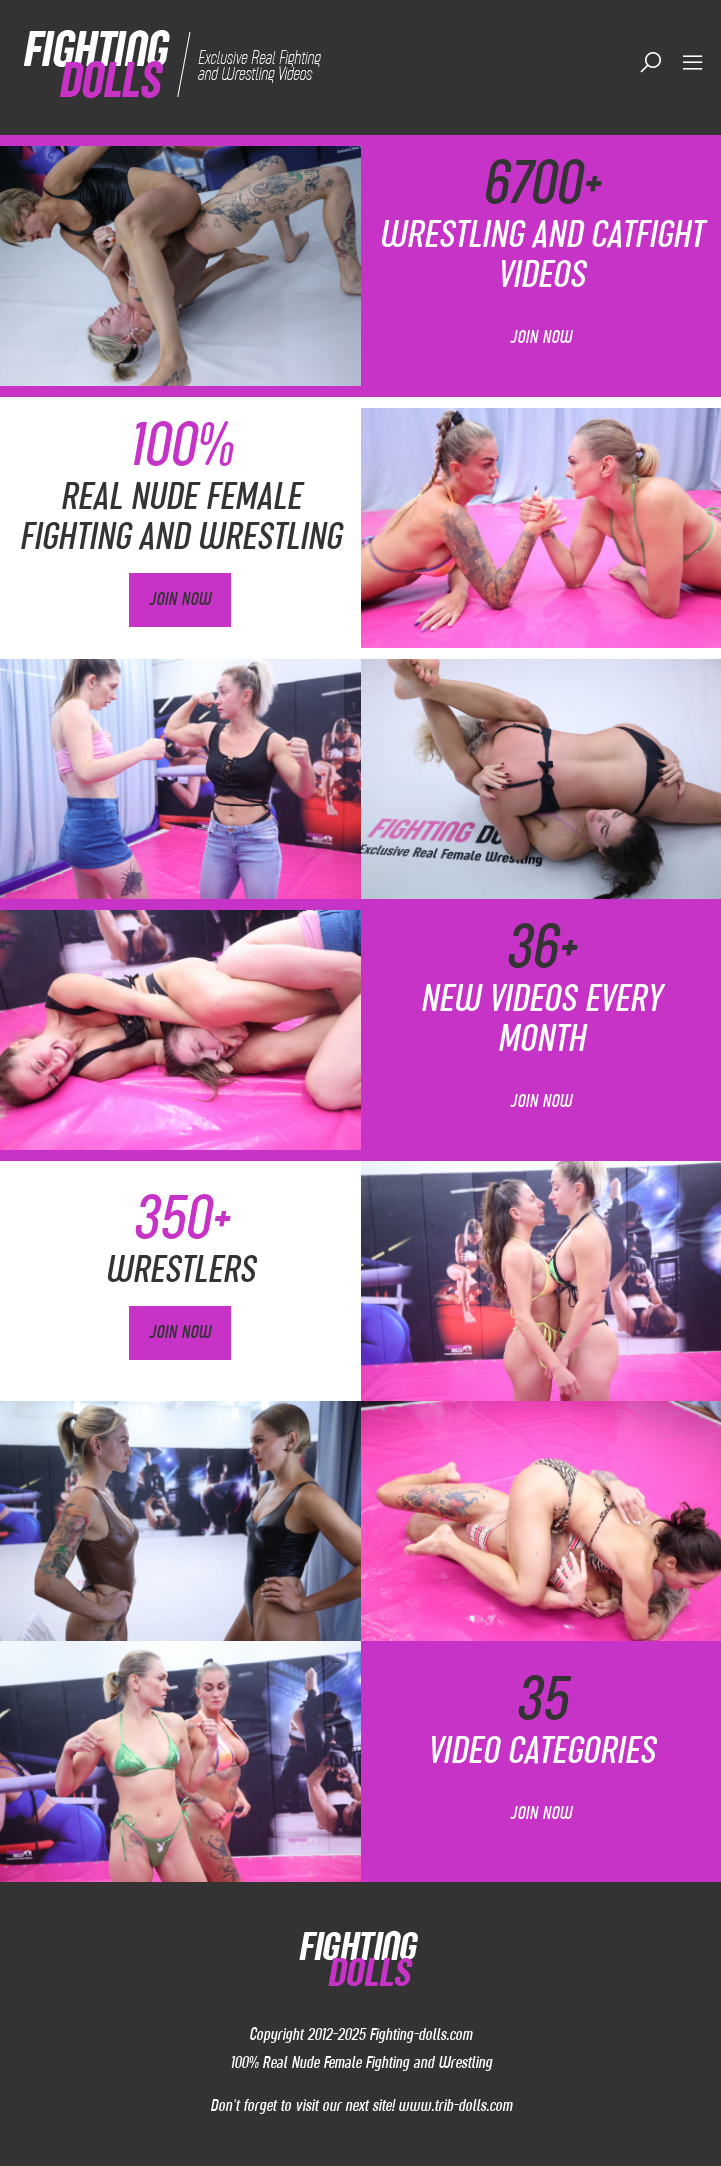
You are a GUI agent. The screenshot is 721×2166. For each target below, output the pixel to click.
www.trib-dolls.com (455, 2105)
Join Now (541, 337)
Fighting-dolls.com (420, 2034)
